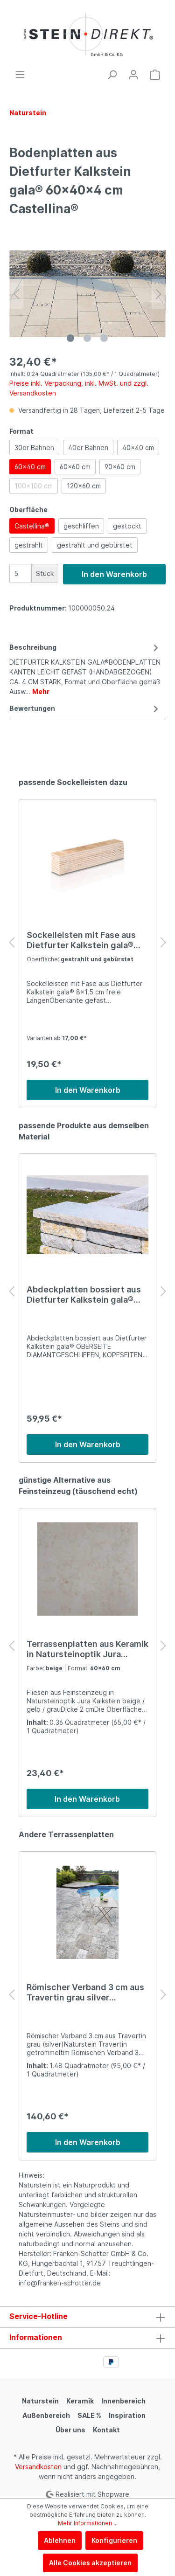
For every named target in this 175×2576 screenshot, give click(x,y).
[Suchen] (112, 74)
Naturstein (40, 2401)
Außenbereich (46, 2415)
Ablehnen (60, 2540)
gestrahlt (28, 545)
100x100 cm (33, 486)
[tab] (85, 668)
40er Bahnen (88, 447)
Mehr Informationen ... (88, 2523)
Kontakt (106, 2430)
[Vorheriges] (16, 294)
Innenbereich (123, 2401)
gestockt (127, 526)
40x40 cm (138, 447)
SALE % (89, 2415)
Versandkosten (38, 2467)
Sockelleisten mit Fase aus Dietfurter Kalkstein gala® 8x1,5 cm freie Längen (81, 940)
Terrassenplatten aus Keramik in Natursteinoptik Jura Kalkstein (87, 1649)
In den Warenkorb (114, 574)
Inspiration (127, 2415)
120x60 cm (84, 486)
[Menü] (20, 74)
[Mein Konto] (133, 74)
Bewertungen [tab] (85, 708)
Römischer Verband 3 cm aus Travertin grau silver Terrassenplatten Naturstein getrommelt (85, 1992)
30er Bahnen (34, 447)
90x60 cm (120, 467)
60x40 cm (30, 467)
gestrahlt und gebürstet (95, 545)
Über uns (70, 2430)
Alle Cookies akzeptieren (90, 2563)
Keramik (80, 2401)
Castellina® (31, 526)
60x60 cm (75, 467)
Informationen (35, 2337)
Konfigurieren (114, 2540)
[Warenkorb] (155, 74)
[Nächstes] (159, 294)
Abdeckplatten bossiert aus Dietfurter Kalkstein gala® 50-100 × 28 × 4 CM (84, 1295)
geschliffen (81, 526)
